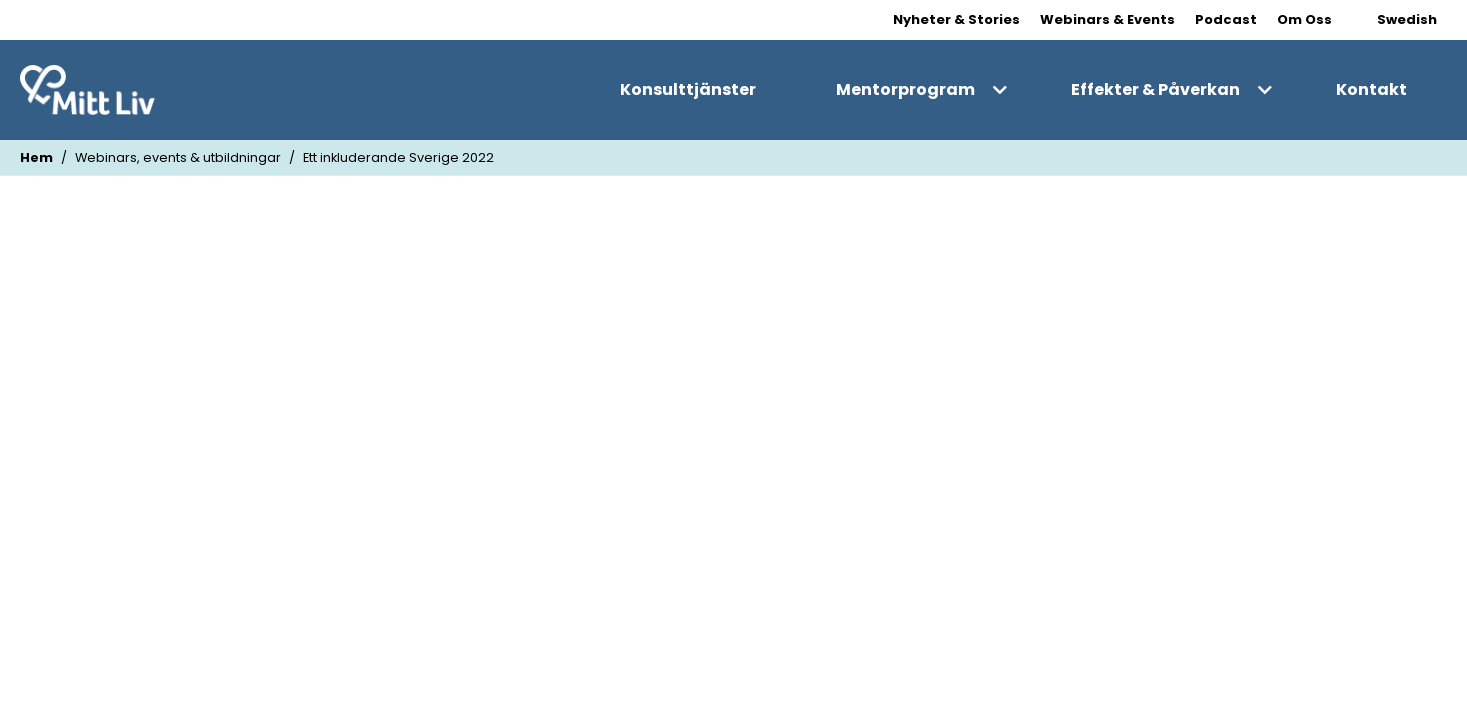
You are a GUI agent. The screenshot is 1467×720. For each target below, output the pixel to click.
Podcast (1226, 19)
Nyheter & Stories (956, 19)
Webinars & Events (1107, 19)
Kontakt (1371, 89)
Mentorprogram (905, 89)
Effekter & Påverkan (1155, 89)
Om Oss (1304, 19)
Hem (36, 157)
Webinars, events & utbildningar (178, 157)
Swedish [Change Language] (1407, 19)
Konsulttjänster (688, 89)
